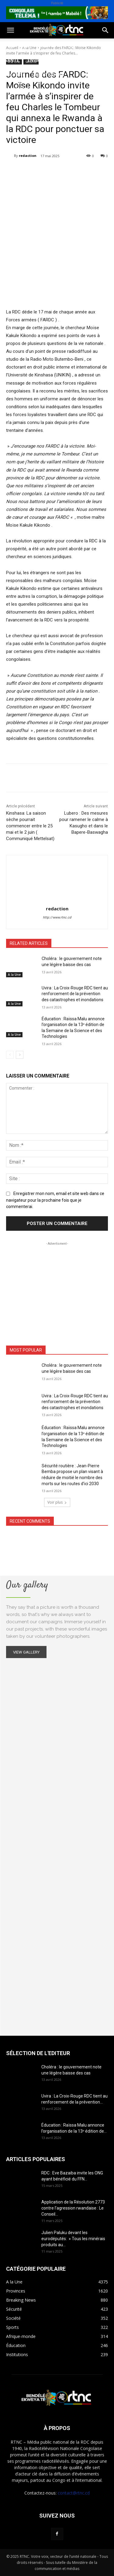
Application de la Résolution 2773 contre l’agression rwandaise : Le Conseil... (73, 2208)
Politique (16, 45)
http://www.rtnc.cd (57, 917)
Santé (12, 60)
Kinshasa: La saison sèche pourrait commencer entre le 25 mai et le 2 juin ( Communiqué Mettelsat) (30, 825)
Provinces (17, 89)
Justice (82, 60)
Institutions (48, 75)
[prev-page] (10, 1055)
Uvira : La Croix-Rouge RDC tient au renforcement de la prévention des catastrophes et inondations (75, 993)
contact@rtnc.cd (74, 2493)
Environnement (46, 60)
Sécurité (15, 75)
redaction (27, 155)
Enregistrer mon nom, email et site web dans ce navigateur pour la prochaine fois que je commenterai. (55, 1200)
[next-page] (19, 1055)
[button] (10, 30)
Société (45, 45)
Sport (69, 45)
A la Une (14, 974)
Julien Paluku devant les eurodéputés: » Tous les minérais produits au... (73, 2238)
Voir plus (57, 1502)
